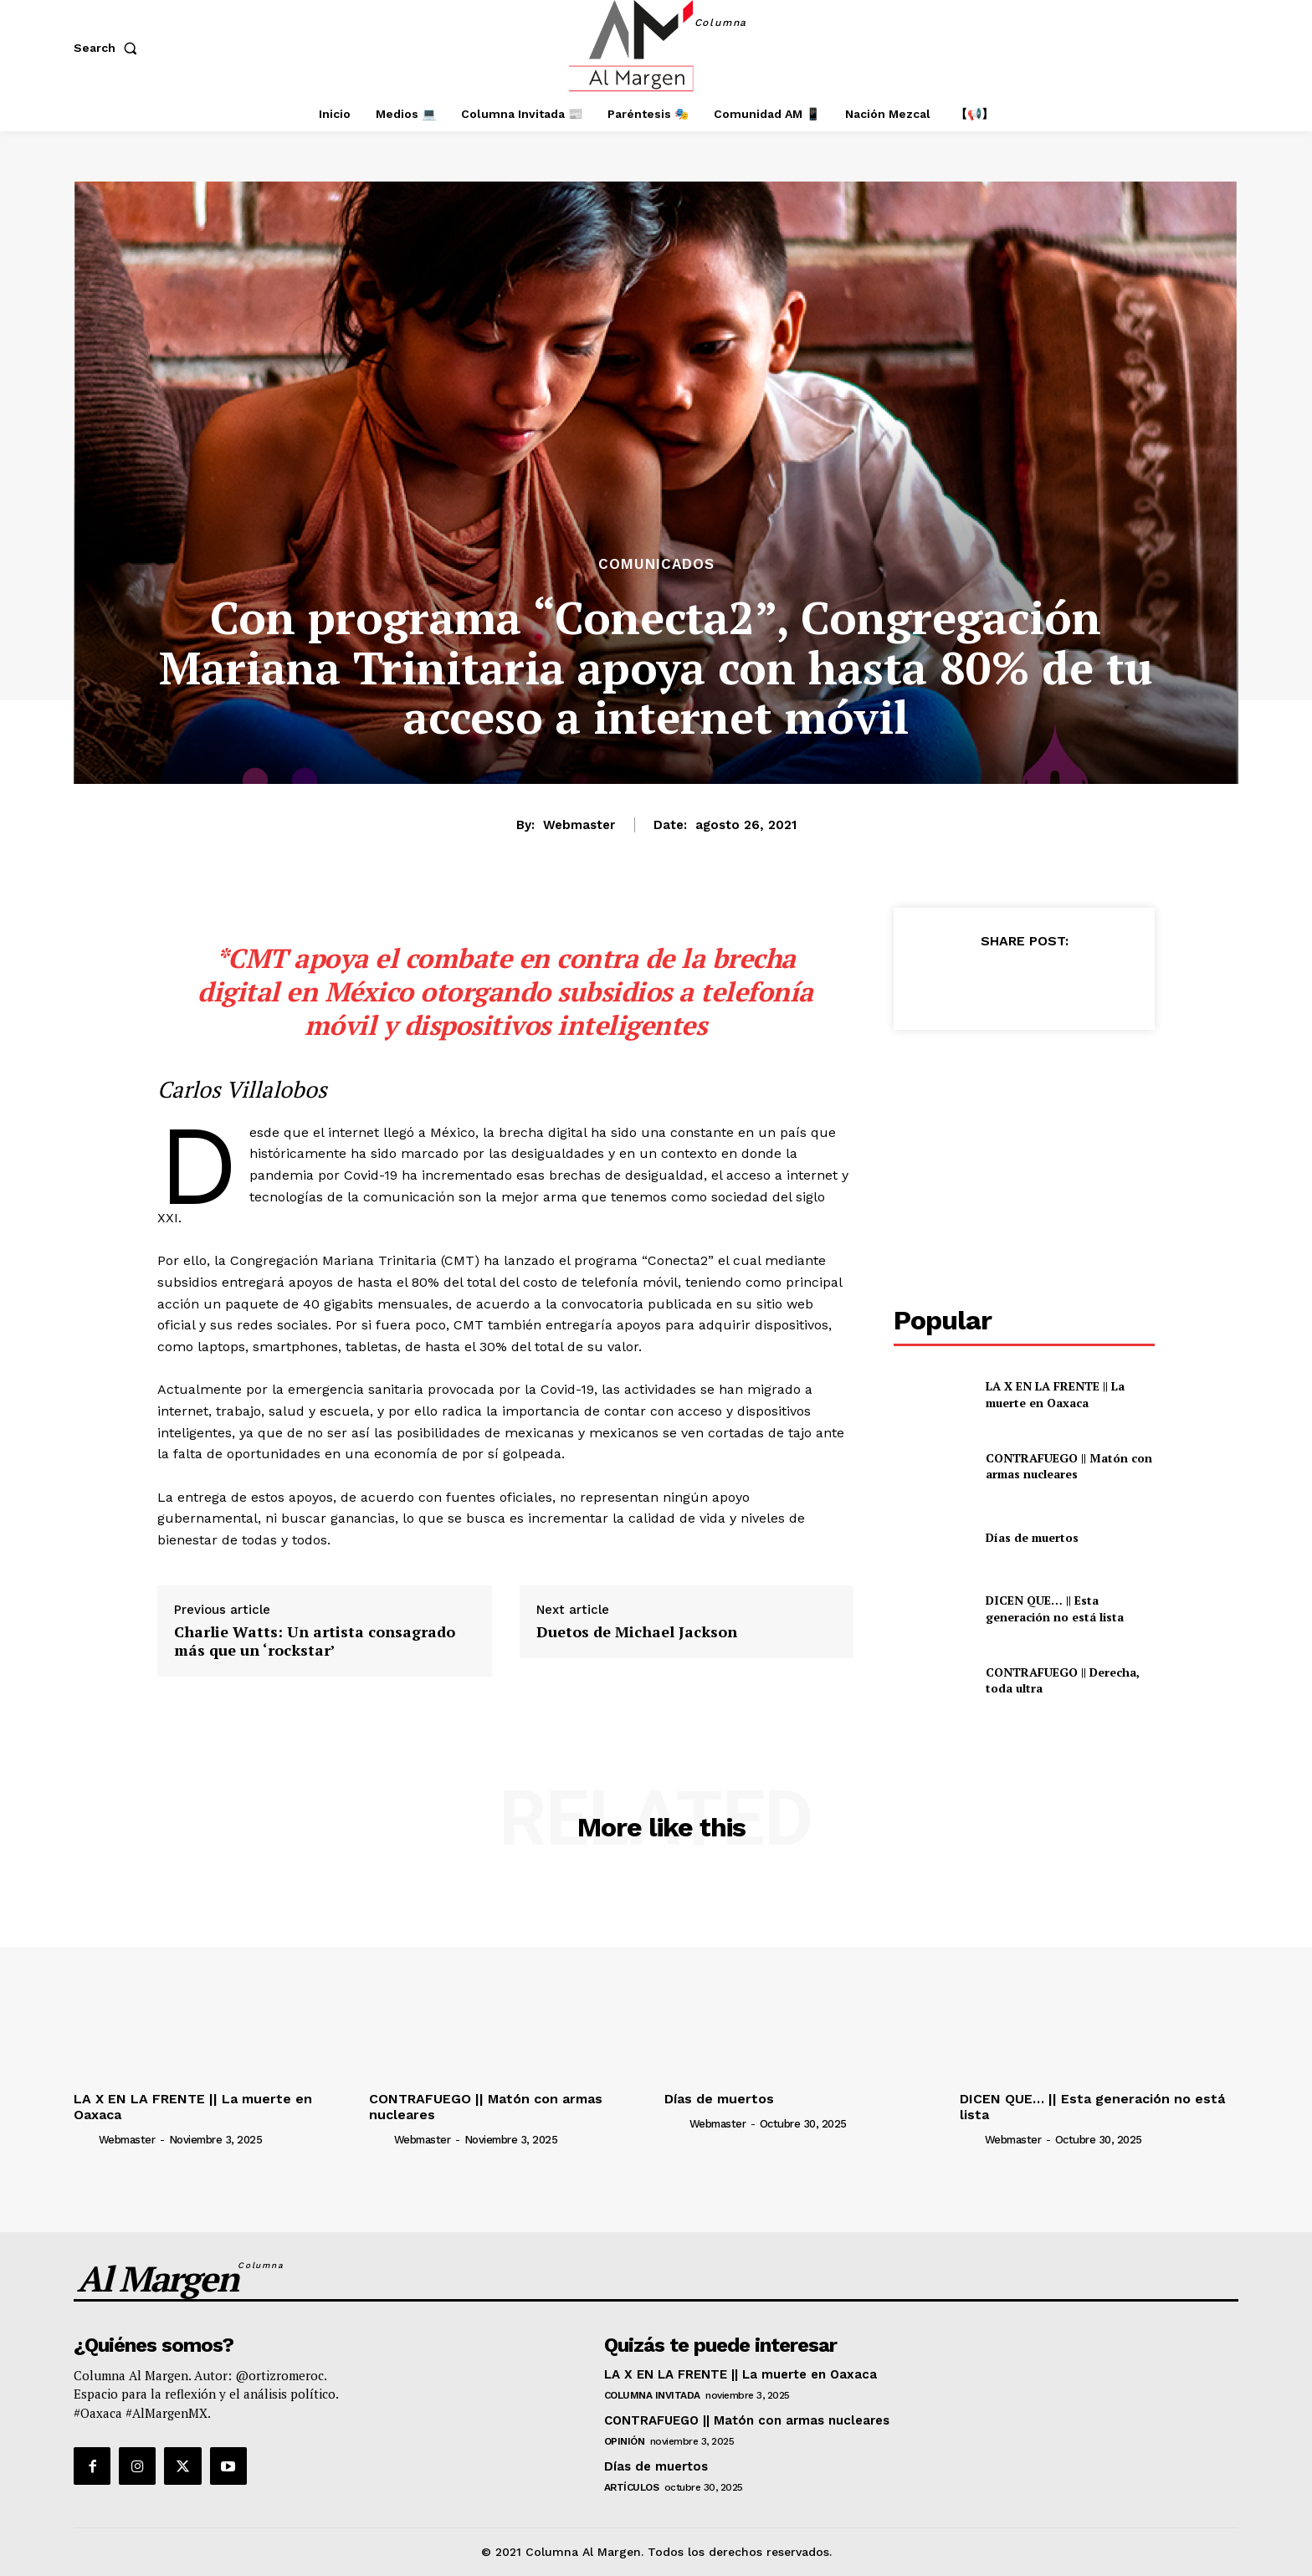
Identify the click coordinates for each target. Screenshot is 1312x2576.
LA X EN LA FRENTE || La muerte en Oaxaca (1055, 1394)
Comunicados (656, 564)
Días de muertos (1032, 1537)
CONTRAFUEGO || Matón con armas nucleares (1069, 1466)
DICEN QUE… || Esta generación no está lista (1056, 1608)
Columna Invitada (652, 2395)
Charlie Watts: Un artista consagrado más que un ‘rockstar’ (314, 1641)
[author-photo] (84, 2139)
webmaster (579, 824)
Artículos (631, 2487)
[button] (109, 47)
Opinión (624, 2441)
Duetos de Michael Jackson (636, 1632)
